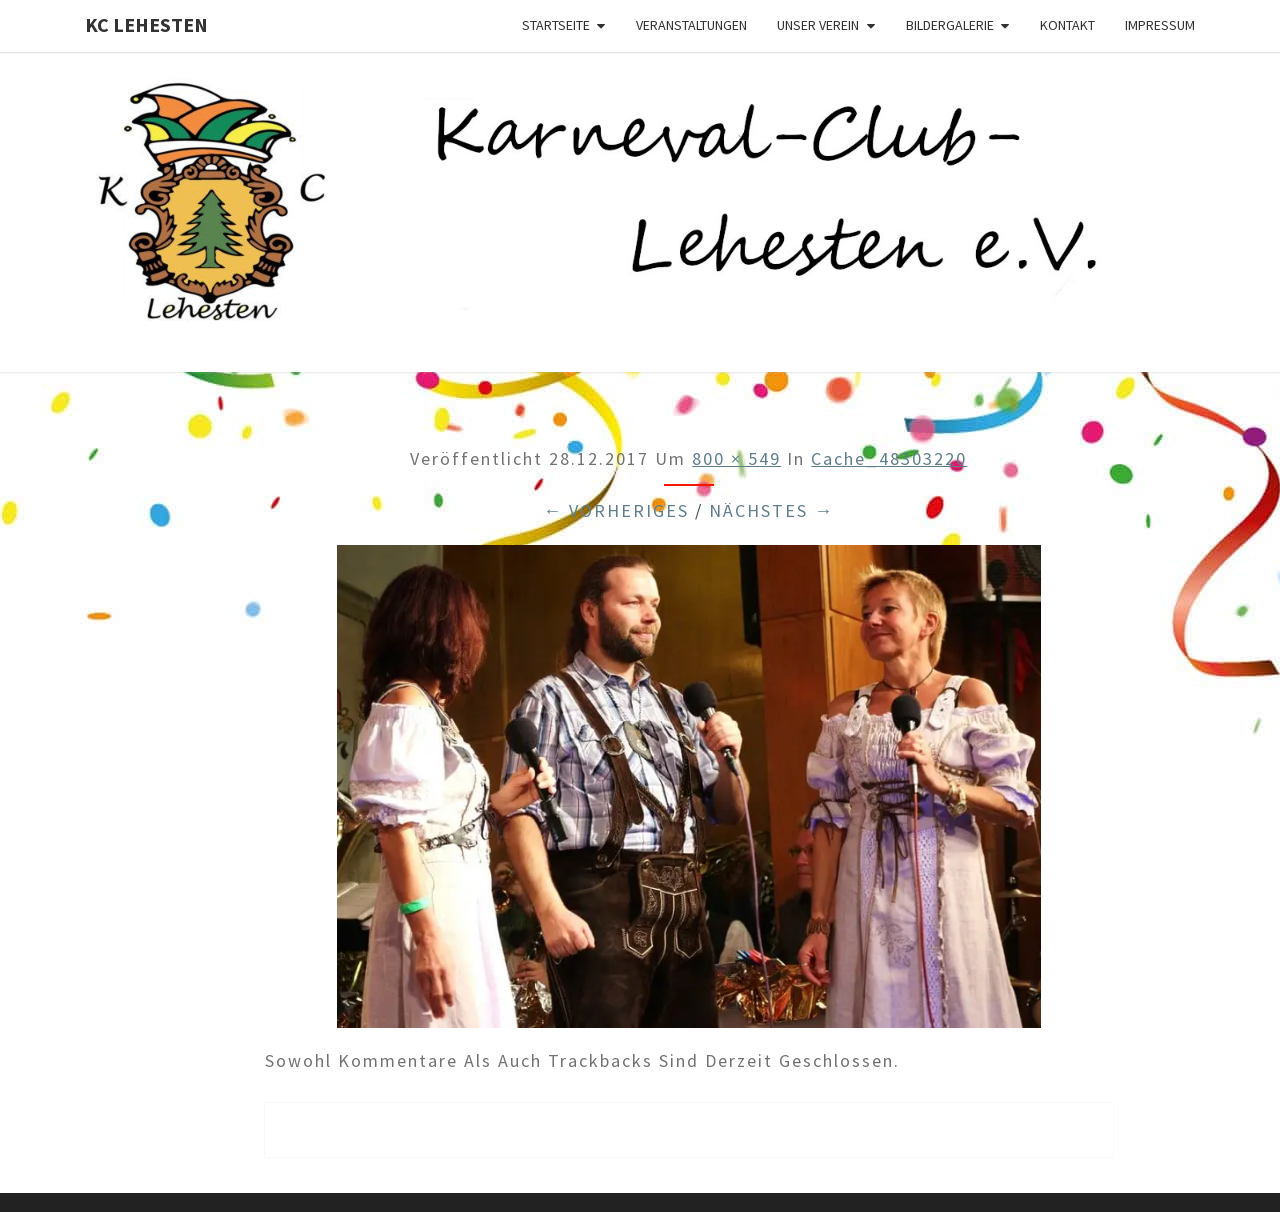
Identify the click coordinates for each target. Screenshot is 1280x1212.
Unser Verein (818, 25)
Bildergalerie (950, 25)
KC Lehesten (146, 24)
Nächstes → (771, 510)
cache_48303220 (889, 458)
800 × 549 (736, 458)
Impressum (1160, 25)
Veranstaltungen (691, 25)
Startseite (556, 25)
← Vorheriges (616, 510)
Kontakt (1067, 25)
